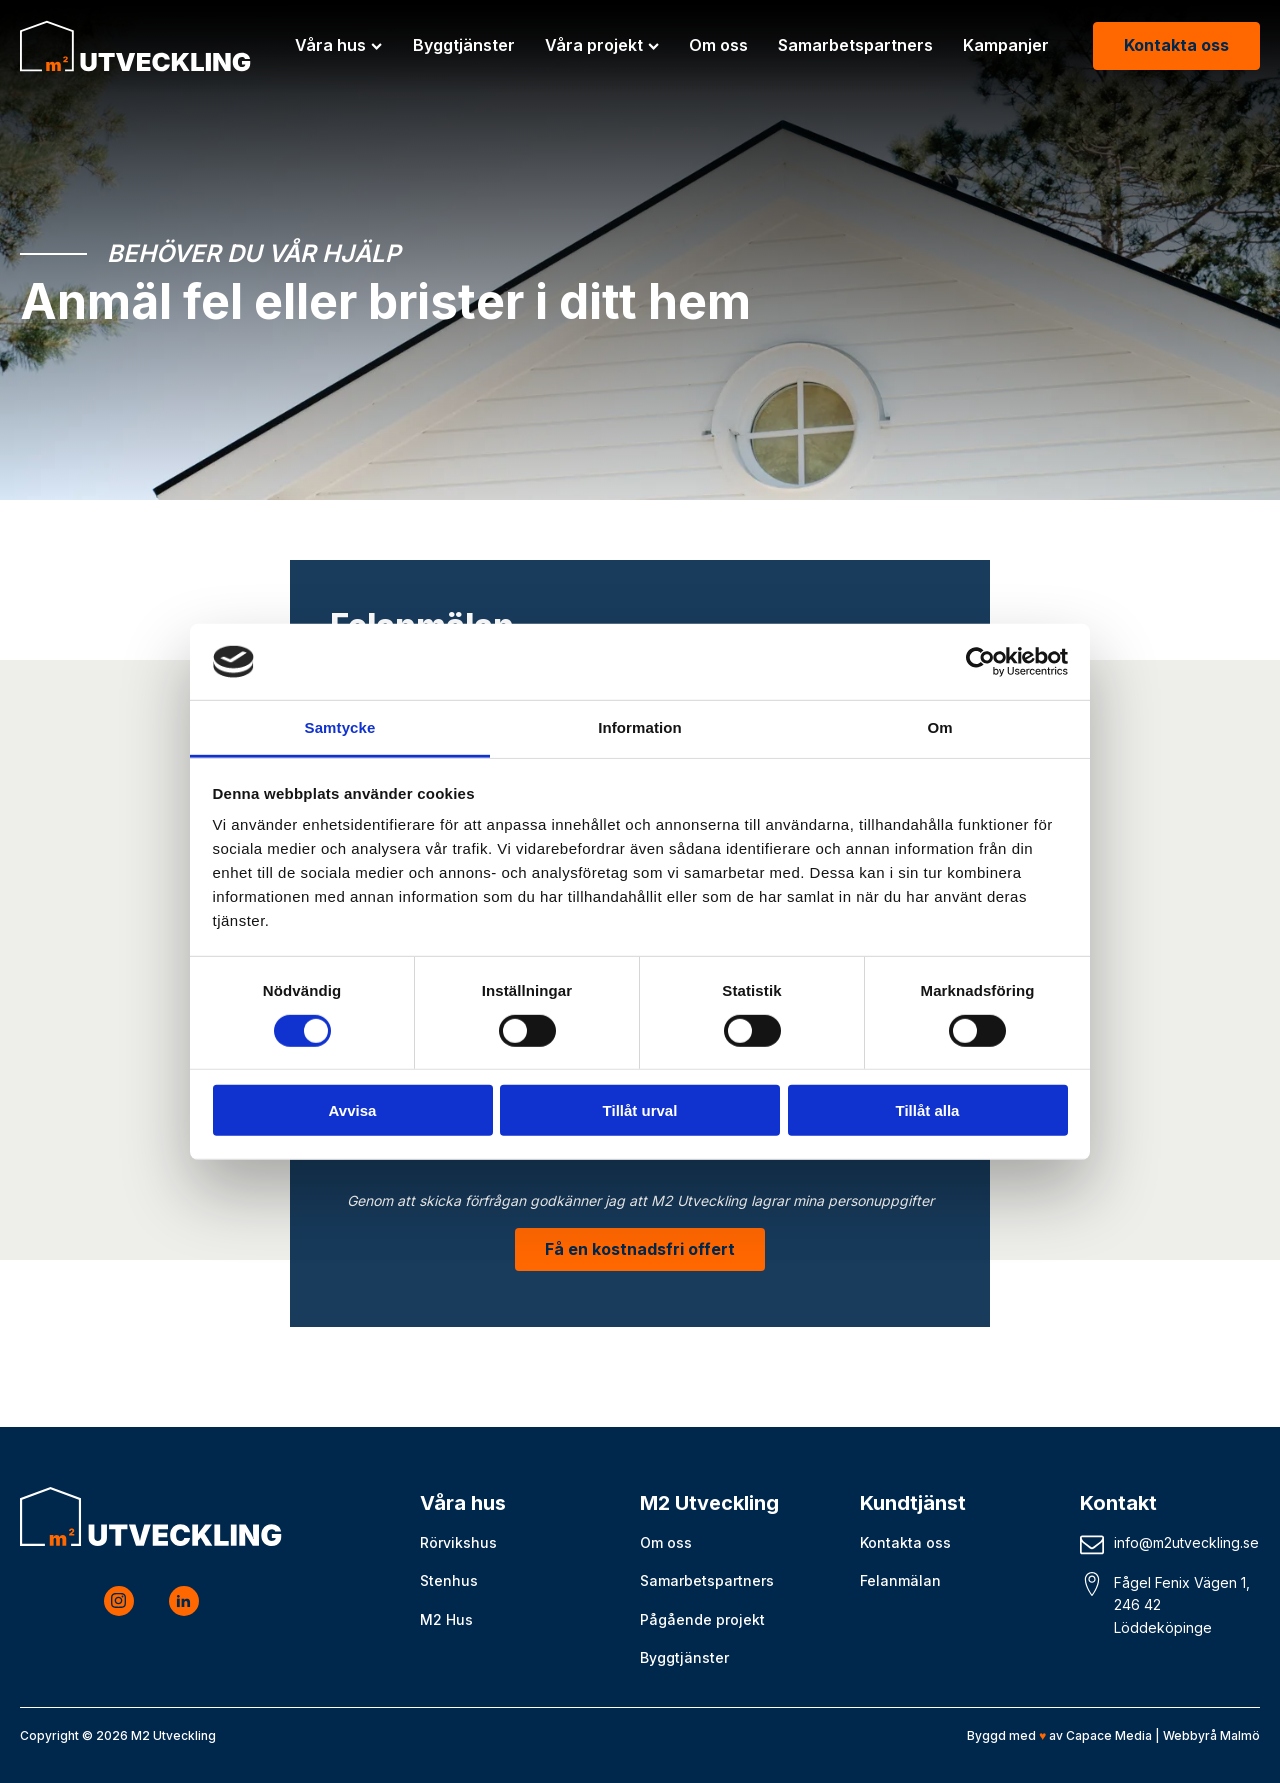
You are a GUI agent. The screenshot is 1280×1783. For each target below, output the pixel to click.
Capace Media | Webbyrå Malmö (1163, 1735)
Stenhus (449, 1580)
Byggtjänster (464, 45)
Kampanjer (1006, 45)
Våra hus (338, 45)
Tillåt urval (640, 1110)
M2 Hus (446, 1619)
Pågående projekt (702, 1619)
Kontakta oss (1176, 45)
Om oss (718, 45)
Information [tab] (640, 727)
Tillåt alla (928, 1110)
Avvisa (353, 1110)
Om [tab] (939, 727)
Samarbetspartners (855, 45)
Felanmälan (900, 1580)
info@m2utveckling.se (1186, 1542)
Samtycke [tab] (340, 727)
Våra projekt (602, 45)
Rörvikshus (458, 1542)
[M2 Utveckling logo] (135, 46)
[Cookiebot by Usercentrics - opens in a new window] (980, 662)
